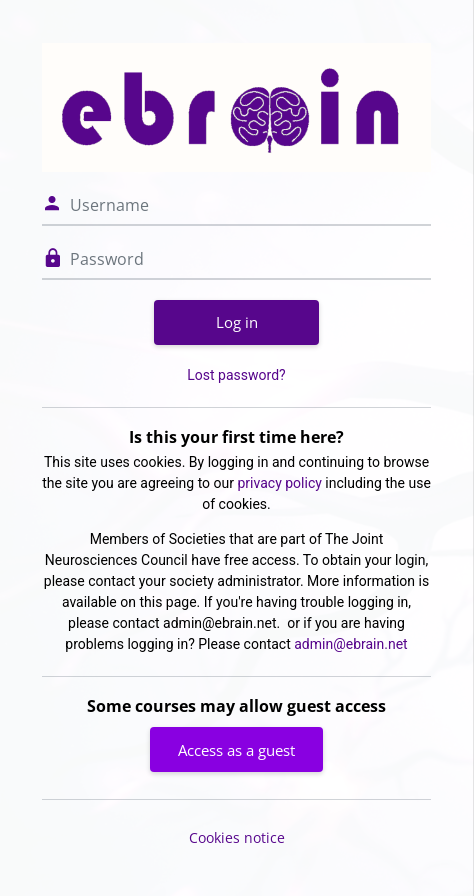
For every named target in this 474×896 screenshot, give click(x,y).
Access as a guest (236, 750)
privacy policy (280, 483)
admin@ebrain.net (350, 644)
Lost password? (236, 375)
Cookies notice (237, 837)
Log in (237, 322)
